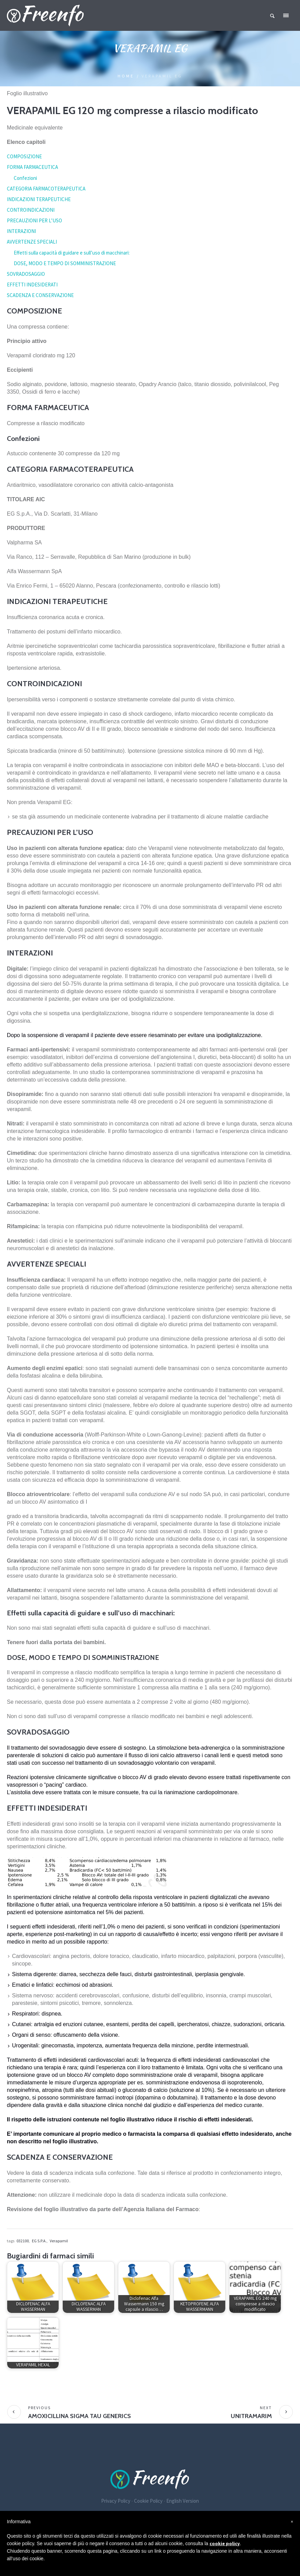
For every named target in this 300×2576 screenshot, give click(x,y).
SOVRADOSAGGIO (26, 274)
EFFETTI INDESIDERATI (32, 284)
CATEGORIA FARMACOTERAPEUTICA (46, 188)
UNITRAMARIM (251, 2416)
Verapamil (59, 2240)
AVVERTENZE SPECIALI (32, 241)
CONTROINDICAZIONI (31, 210)
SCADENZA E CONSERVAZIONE (40, 295)
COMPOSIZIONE (24, 156)
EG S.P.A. (39, 2240)
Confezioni (25, 178)
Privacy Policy (115, 2501)
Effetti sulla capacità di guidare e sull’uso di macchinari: (72, 252)
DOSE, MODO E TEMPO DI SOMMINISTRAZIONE (65, 263)
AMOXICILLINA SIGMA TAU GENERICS (79, 2416)
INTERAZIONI (21, 231)
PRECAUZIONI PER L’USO (34, 220)
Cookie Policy (148, 2501)
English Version (182, 2501)
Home (126, 75)
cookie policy (224, 2543)
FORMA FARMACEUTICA (32, 167)
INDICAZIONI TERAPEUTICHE (39, 199)
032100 (22, 2240)
